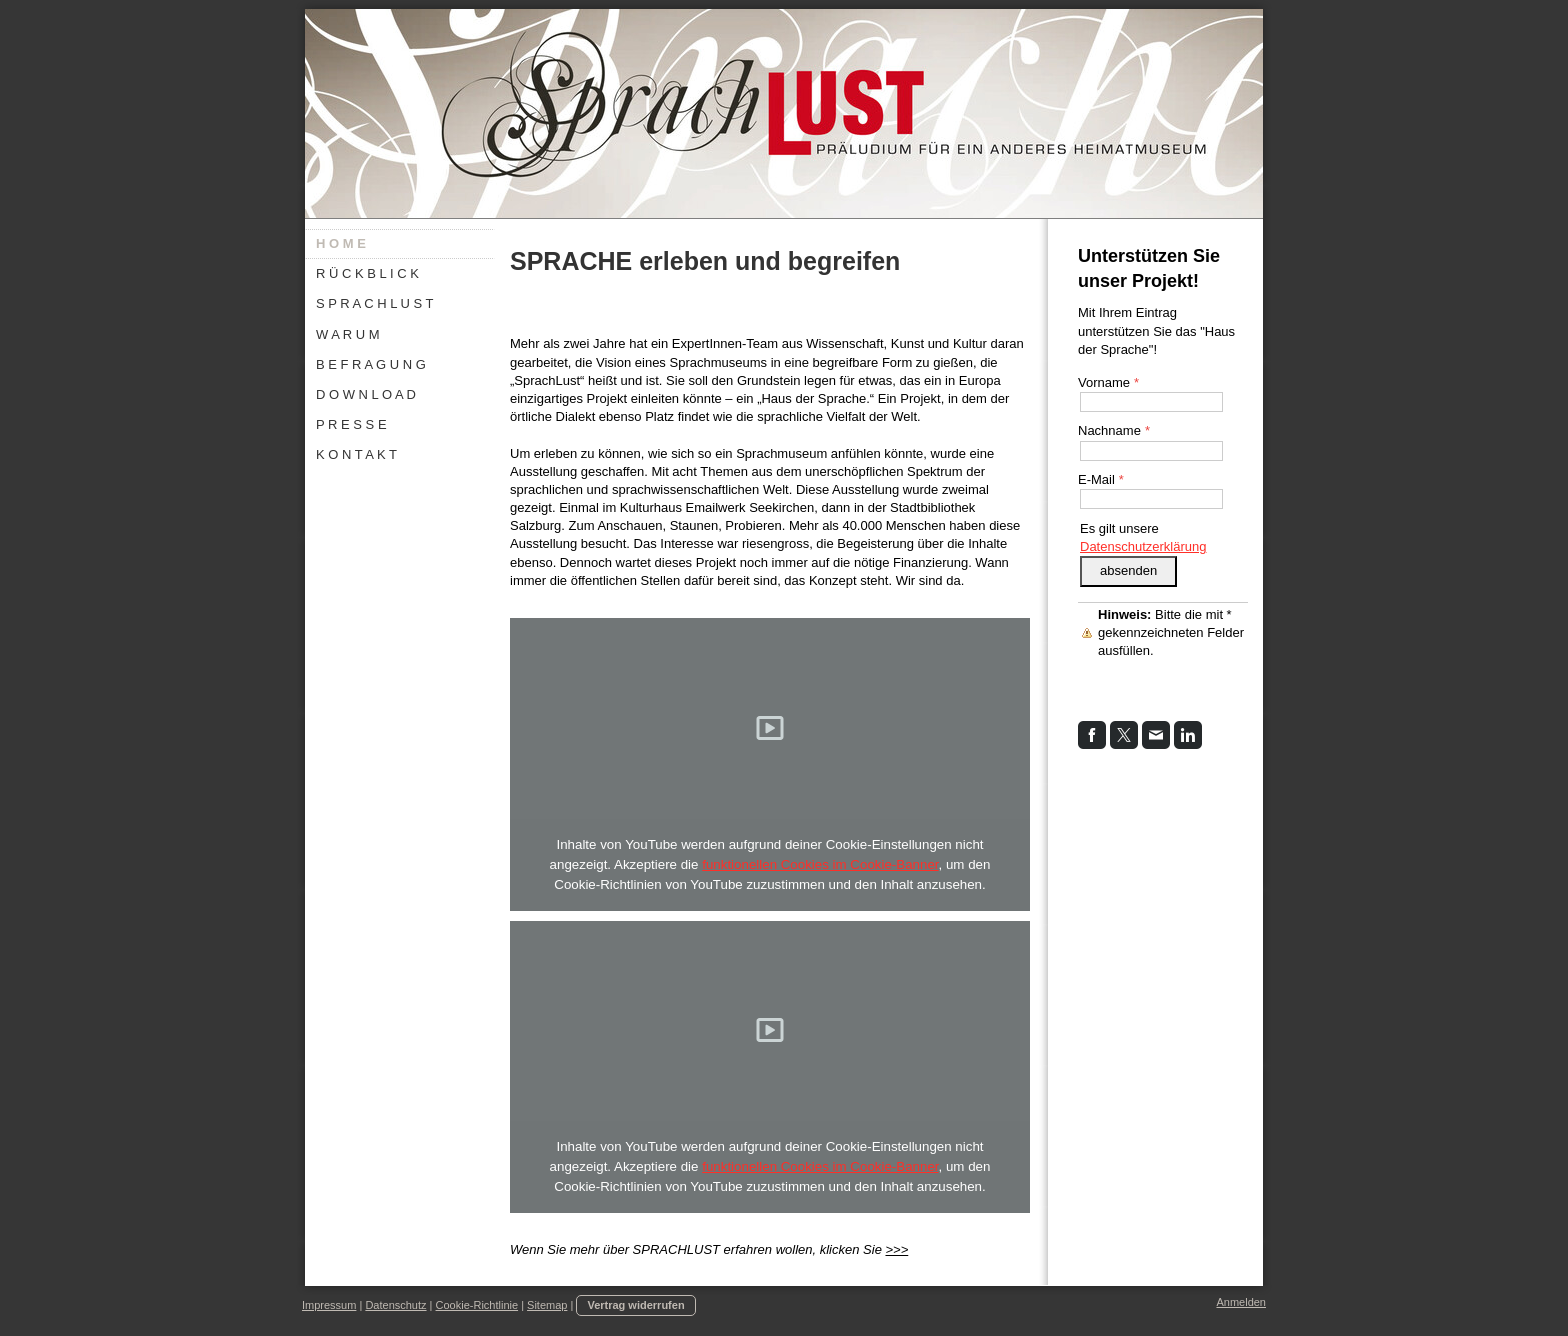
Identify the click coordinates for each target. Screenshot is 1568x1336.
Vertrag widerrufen (635, 1305)
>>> (896, 1249)
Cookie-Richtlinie (477, 1305)
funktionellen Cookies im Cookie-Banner (820, 864)
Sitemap (547, 1305)
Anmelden (1241, 1302)
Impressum (329, 1305)
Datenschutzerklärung (1143, 546)
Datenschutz (395, 1305)
